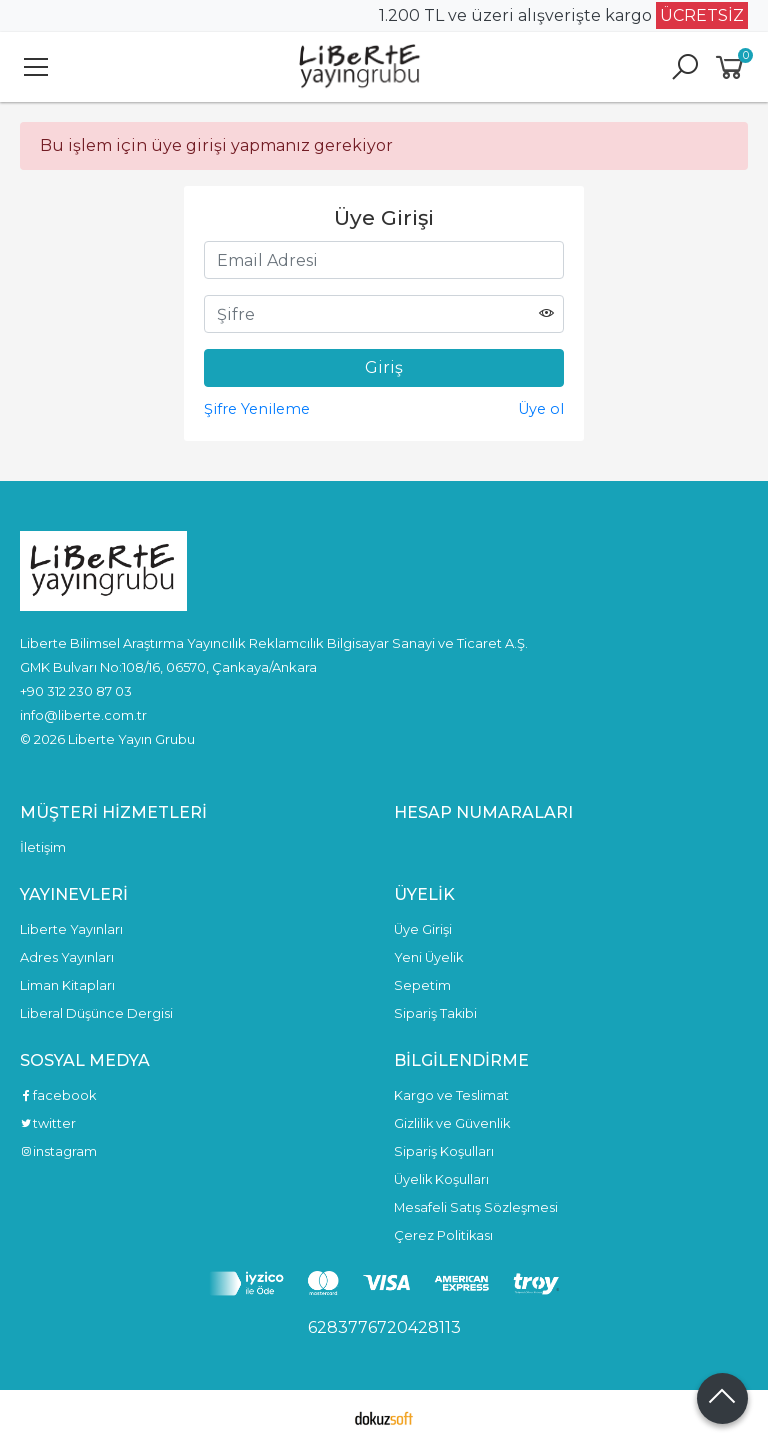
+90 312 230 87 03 (76, 691)
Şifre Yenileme (257, 409)
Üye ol (541, 409)
